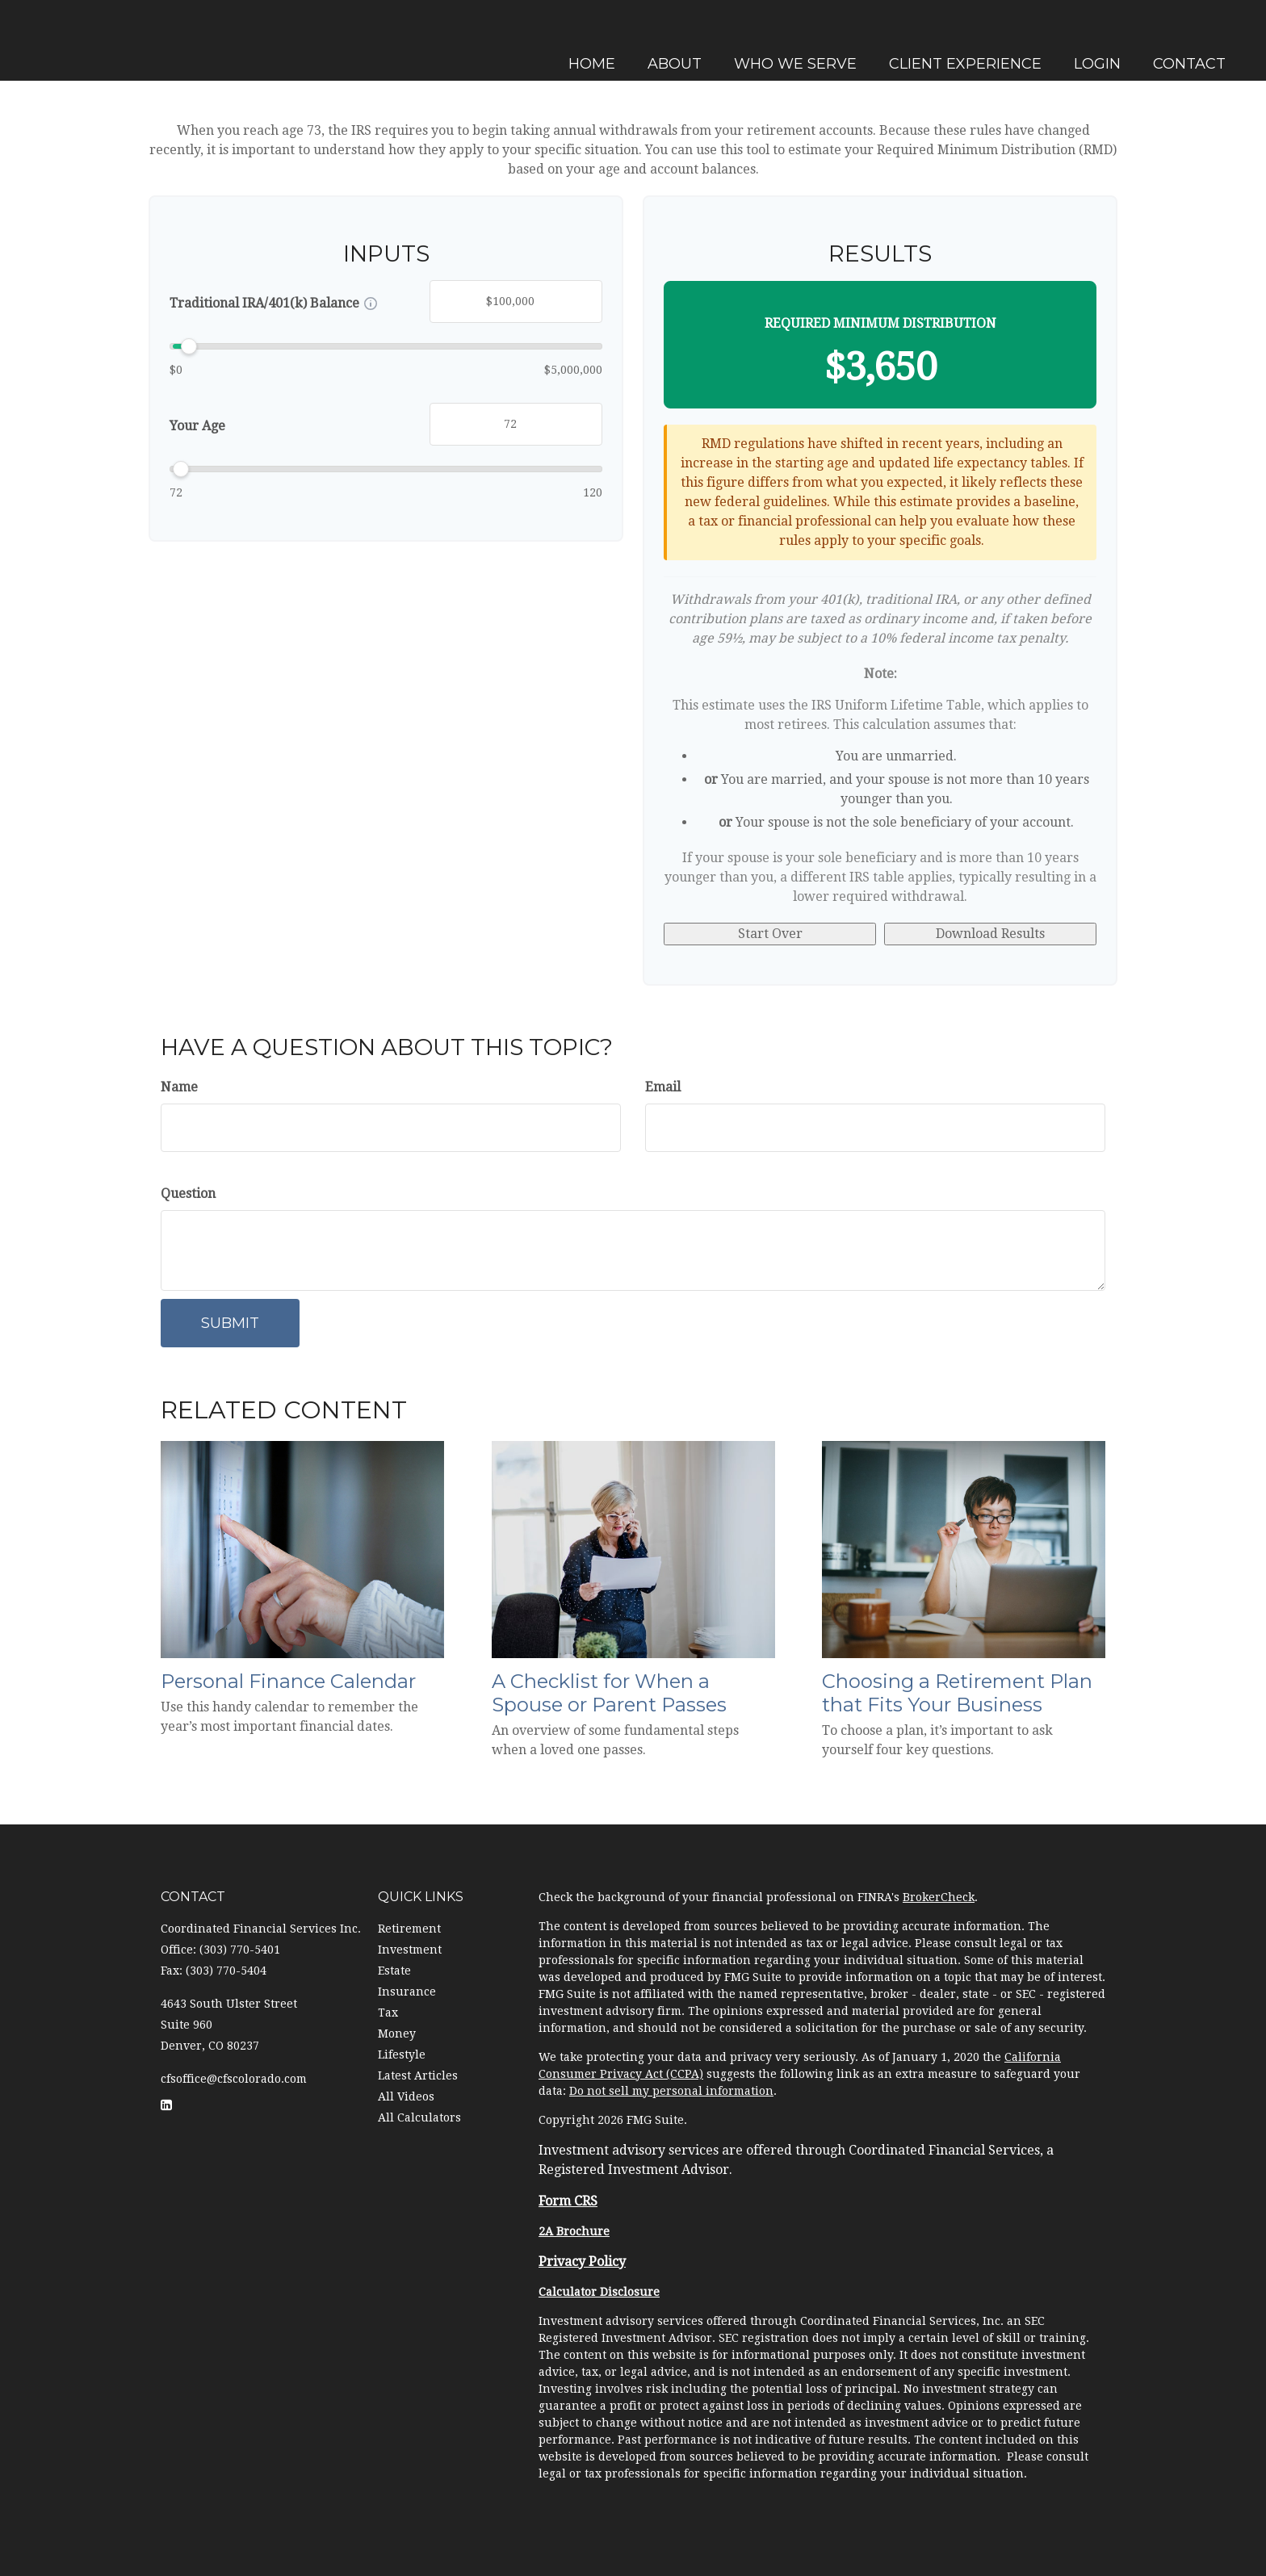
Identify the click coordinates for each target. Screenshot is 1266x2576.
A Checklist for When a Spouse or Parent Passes (609, 1692)
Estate (394, 1970)
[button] (672, 40)
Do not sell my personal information (671, 2090)
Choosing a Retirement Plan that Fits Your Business (957, 1692)
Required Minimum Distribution (880, 323)
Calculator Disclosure (599, 2291)
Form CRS (568, 2201)
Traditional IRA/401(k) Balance (264, 303)
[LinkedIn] (16, 902)
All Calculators (419, 2117)
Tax (388, 2012)
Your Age (197, 426)
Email (663, 1087)
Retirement (409, 1928)
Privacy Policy (582, 2261)
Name (179, 1087)
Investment (410, 1949)
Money (397, 2033)
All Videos (406, 2096)
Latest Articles (418, 2075)
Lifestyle (401, 2054)
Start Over (770, 933)
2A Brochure (574, 2231)
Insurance (407, 1991)
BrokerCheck (939, 1897)
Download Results (990, 933)
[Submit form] (230, 1323)
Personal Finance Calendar (288, 1681)
